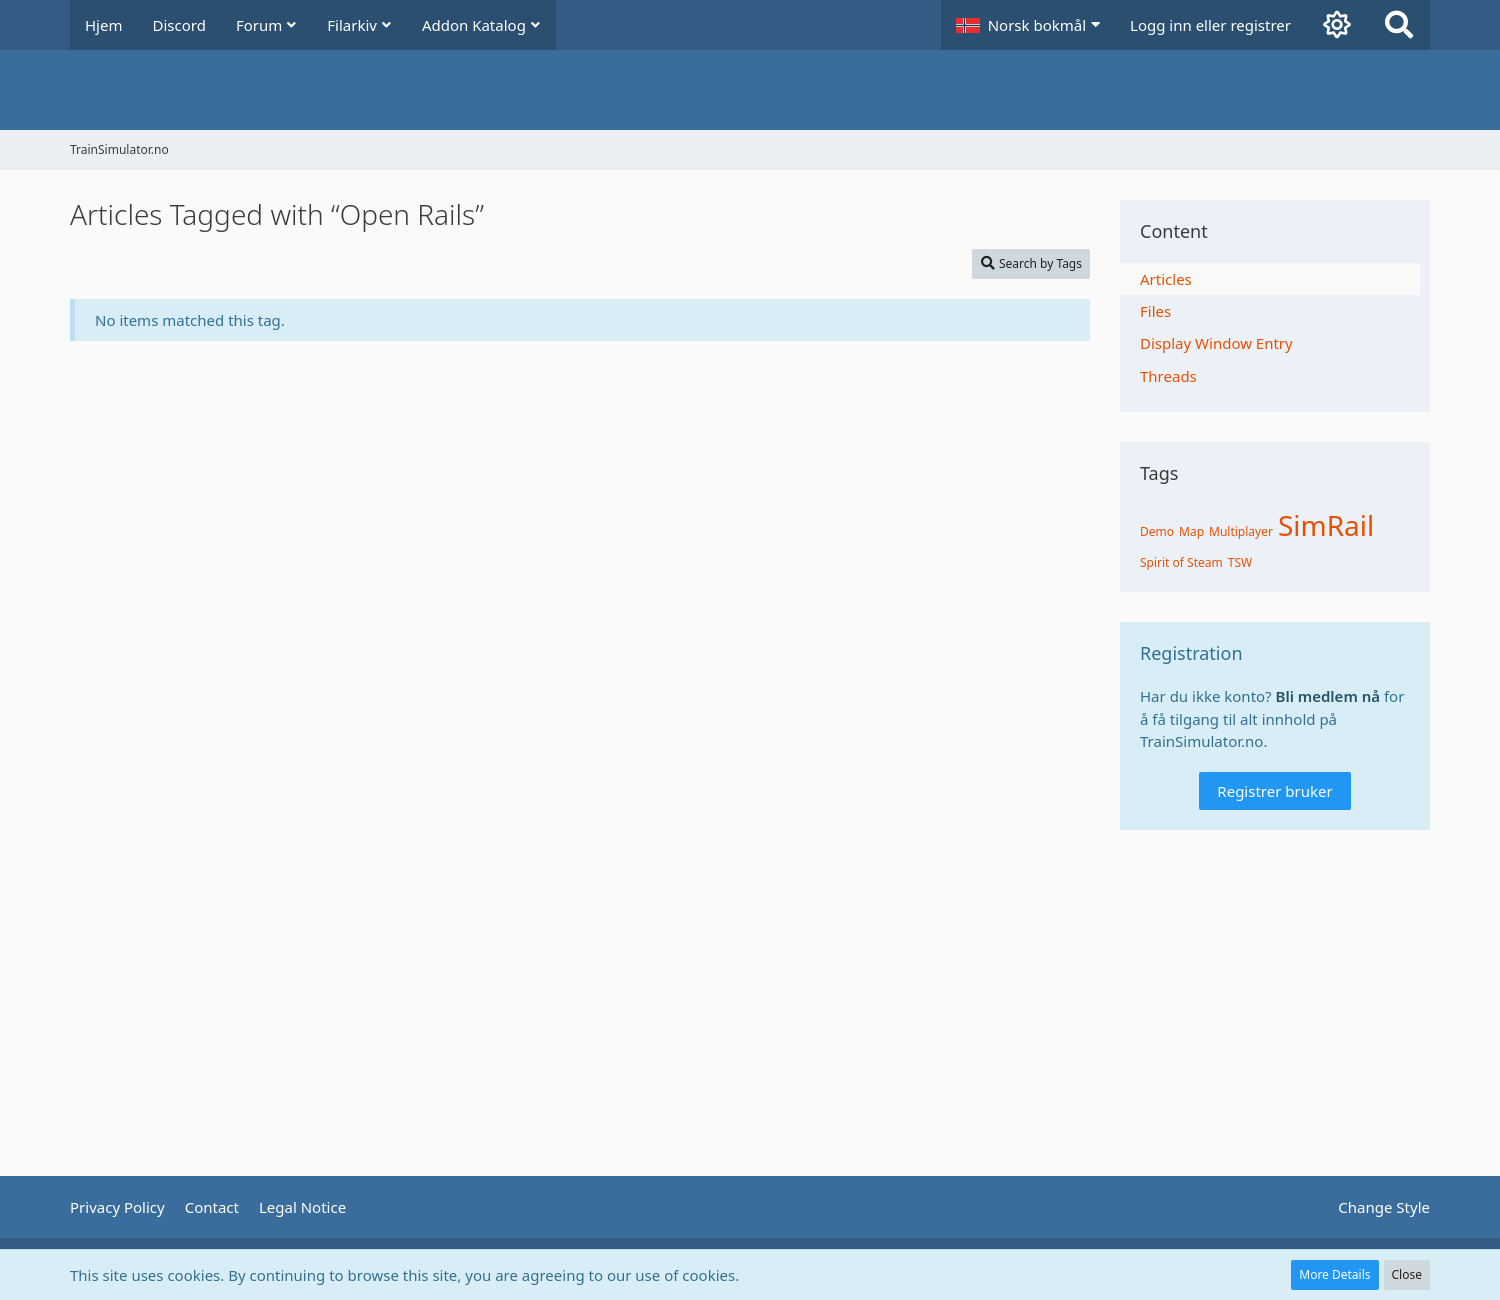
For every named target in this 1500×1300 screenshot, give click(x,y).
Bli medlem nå (1328, 696)
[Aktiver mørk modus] (1337, 25)
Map (1191, 531)
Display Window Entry (1216, 343)
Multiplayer (1241, 531)
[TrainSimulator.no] (750, 90)
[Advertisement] (580, 406)
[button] (1028, 25)
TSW (1240, 562)
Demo (1157, 531)
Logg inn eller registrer (1210, 25)
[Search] (1399, 25)
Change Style (1384, 1207)
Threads (1168, 376)
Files (1155, 311)
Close (1407, 1274)
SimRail (1326, 525)
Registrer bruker (1274, 791)
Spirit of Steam (1181, 562)
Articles (1166, 279)
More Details (1334, 1274)
